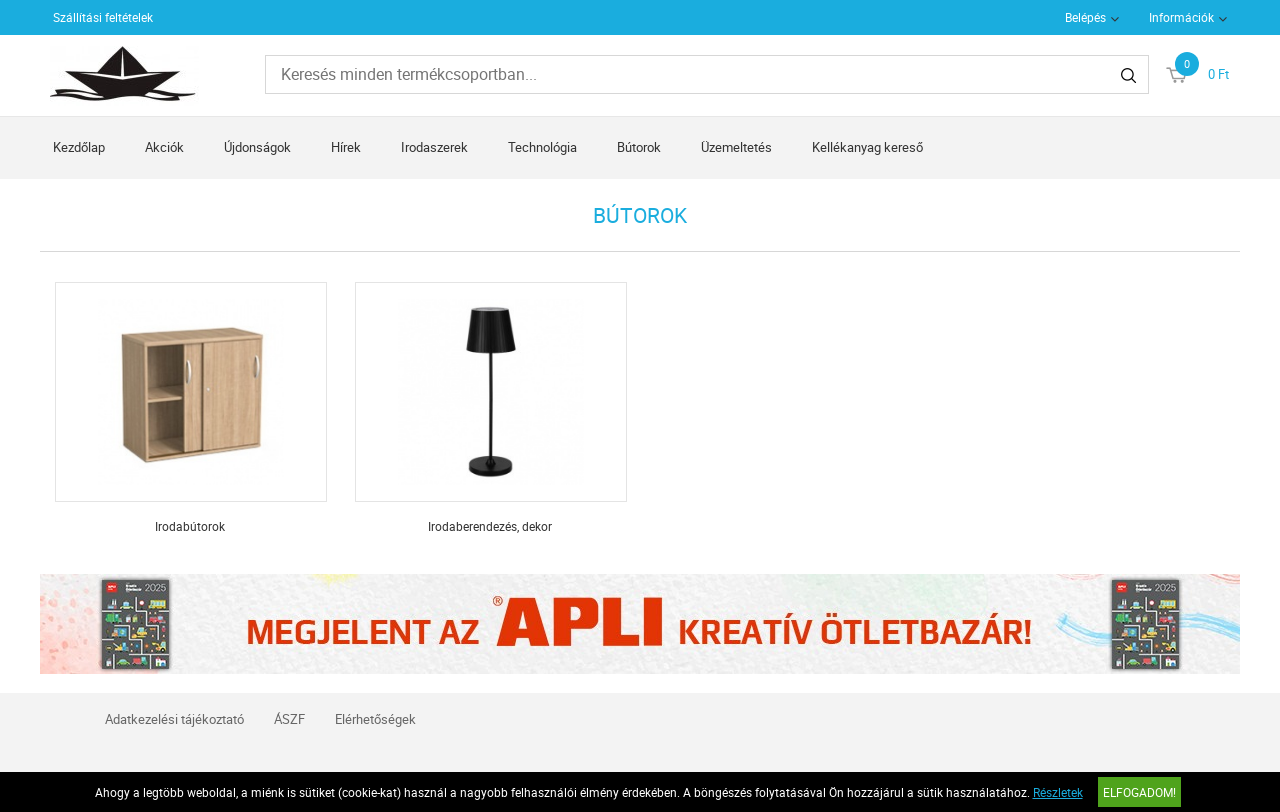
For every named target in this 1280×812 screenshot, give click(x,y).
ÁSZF (289, 719)
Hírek (346, 147)
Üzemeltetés (736, 147)
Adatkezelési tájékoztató (174, 719)
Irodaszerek (434, 147)
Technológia (542, 147)
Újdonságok (257, 147)
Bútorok (639, 147)
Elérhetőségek (375, 719)
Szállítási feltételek (103, 17)
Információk (1181, 17)
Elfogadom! (1139, 792)
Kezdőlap (79, 147)
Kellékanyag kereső (867, 147)
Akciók (164, 147)
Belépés (1085, 17)
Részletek (1058, 792)
